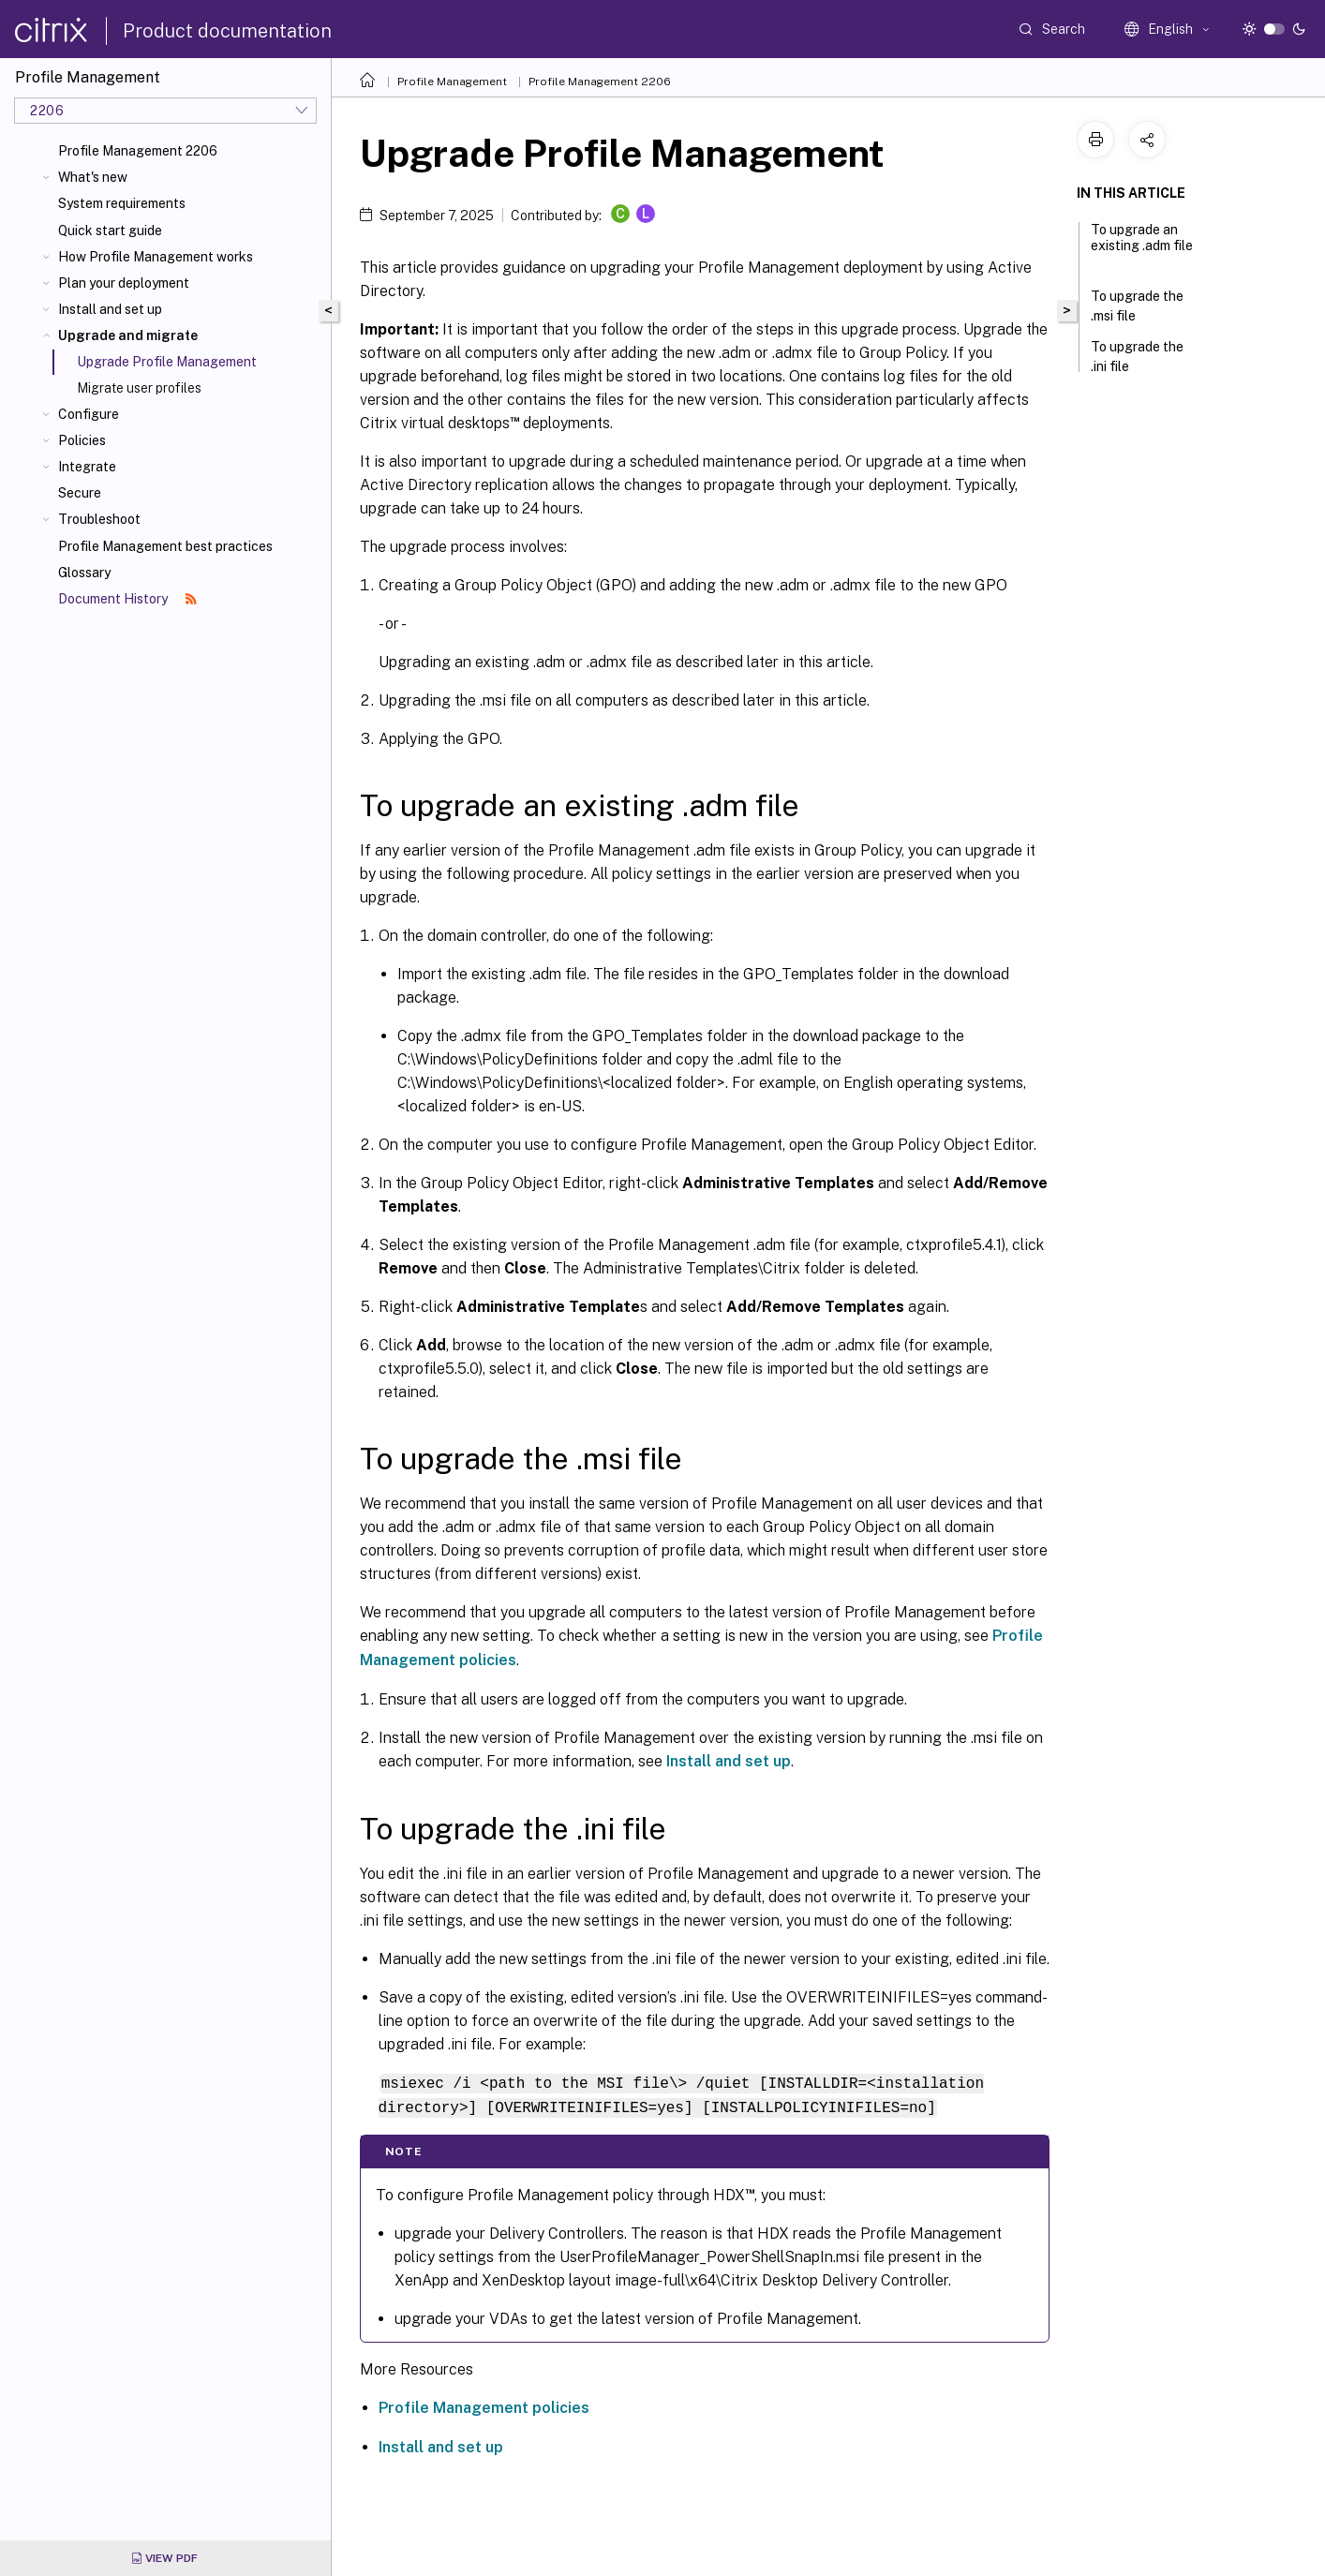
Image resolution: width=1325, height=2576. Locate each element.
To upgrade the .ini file (1137, 356)
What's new (92, 177)
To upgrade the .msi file (1137, 306)
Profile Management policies (484, 2406)
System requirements (122, 203)
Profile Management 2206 (137, 150)
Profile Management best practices (165, 546)
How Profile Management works (155, 256)
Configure (88, 414)
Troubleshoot (99, 519)
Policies (82, 440)
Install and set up (110, 309)
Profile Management (452, 81)
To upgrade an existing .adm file (1142, 246)
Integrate (87, 466)
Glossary (84, 572)
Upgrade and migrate (128, 335)
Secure (79, 492)
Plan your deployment (123, 282)
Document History (127, 598)
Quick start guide (110, 230)
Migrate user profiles (139, 387)
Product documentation (227, 31)
